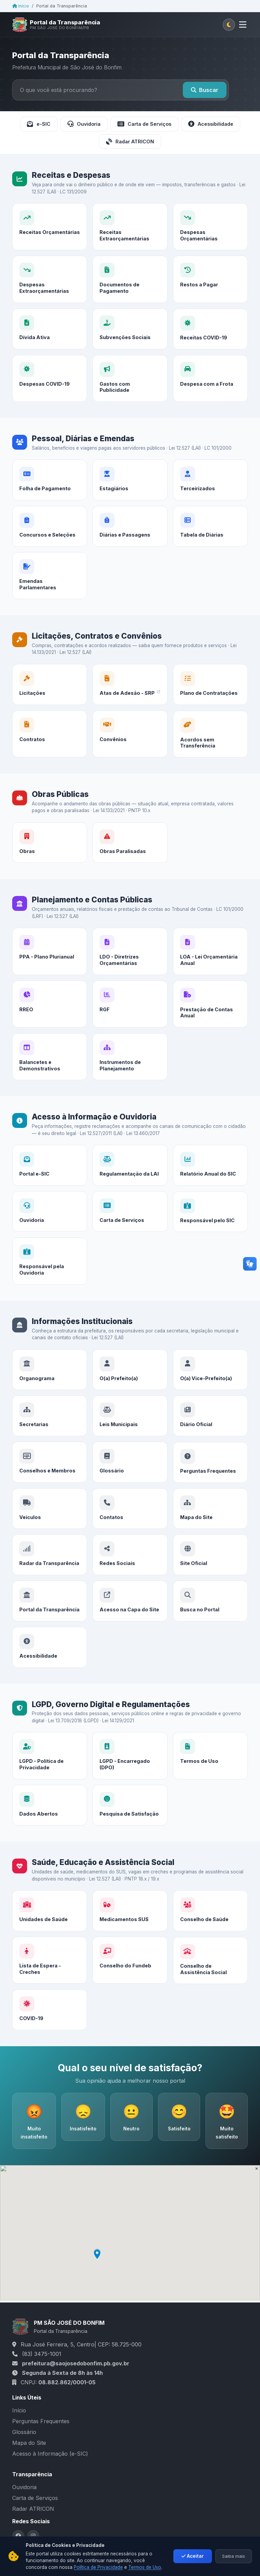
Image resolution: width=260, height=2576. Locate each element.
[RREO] (50, 1019)
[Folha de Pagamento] (50, 486)
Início (20, 5)
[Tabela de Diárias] (210, 557)
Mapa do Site (29, 2442)
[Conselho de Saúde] (210, 1931)
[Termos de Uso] (210, 1767)
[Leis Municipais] (130, 1436)
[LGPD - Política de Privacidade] (50, 1762)
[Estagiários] (130, 492)
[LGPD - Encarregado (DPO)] (130, 1764)
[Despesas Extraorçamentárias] (50, 295)
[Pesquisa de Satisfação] (130, 1835)
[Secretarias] (50, 1431)
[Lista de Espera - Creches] (50, 1990)
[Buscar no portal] (99, 90)
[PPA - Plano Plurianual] (50, 957)
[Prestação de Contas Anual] (210, 1029)
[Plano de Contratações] (210, 696)
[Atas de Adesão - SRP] (130, 693)
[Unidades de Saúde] (50, 1917)
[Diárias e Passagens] (130, 551)
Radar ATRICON (130, 142)
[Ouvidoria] (50, 1242)
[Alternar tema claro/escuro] (229, 25)
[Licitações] (50, 690)
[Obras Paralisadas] (130, 851)
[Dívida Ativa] (50, 359)
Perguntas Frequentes (40, 2421)
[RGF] (130, 1024)
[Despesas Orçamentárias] (210, 227)
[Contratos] (50, 754)
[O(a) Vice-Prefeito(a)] (210, 1381)
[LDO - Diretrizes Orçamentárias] (130, 960)
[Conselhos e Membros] (50, 1492)
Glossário (24, 2432)
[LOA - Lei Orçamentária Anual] (210, 963)
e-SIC (38, 124)
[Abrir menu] (243, 24)
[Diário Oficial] (210, 1441)
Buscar (204, 90)
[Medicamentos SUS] (130, 1919)
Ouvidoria (84, 124)
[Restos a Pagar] (210, 304)
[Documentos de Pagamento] (130, 299)
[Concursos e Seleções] (50, 546)
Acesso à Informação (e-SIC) (50, 2453)
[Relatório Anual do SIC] (210, 1181)
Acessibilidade (210, 124)
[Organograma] (50, 1376)
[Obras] (50, 849)
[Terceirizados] (210, 495)
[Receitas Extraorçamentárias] (130, 227)
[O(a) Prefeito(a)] (130, 1378)
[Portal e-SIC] (50, 1171)
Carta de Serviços (144, 124)
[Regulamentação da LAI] (130, 1174)
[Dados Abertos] (50, 1821)
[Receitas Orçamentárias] (50, 227)
